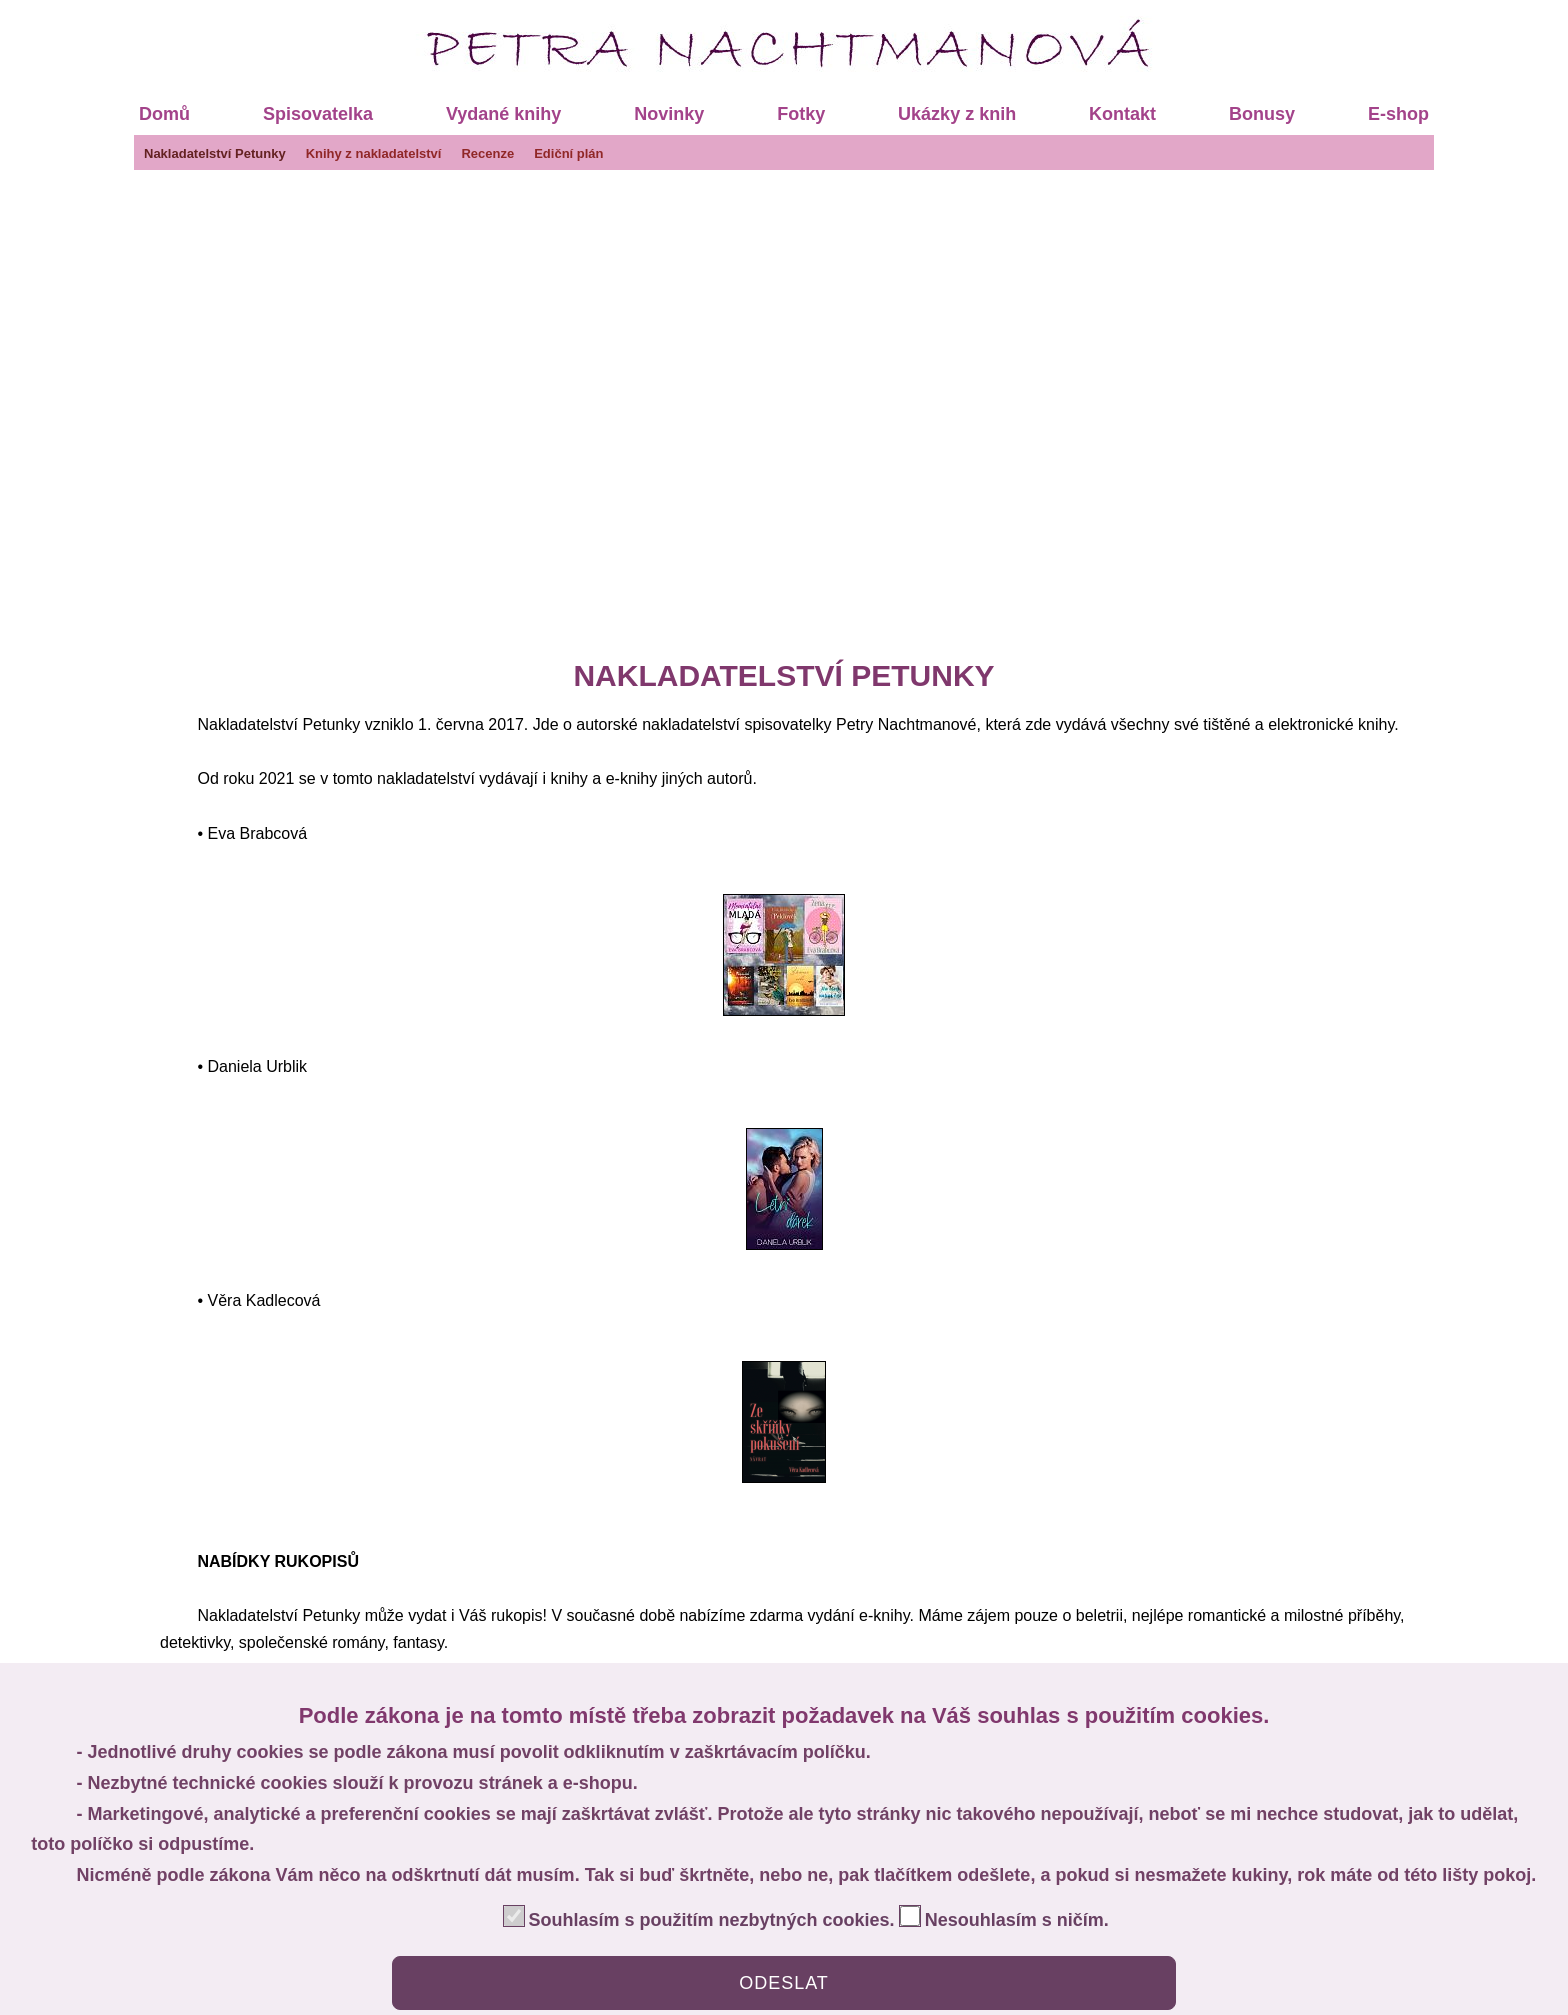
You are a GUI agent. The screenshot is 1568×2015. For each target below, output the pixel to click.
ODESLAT (784, 1983)
